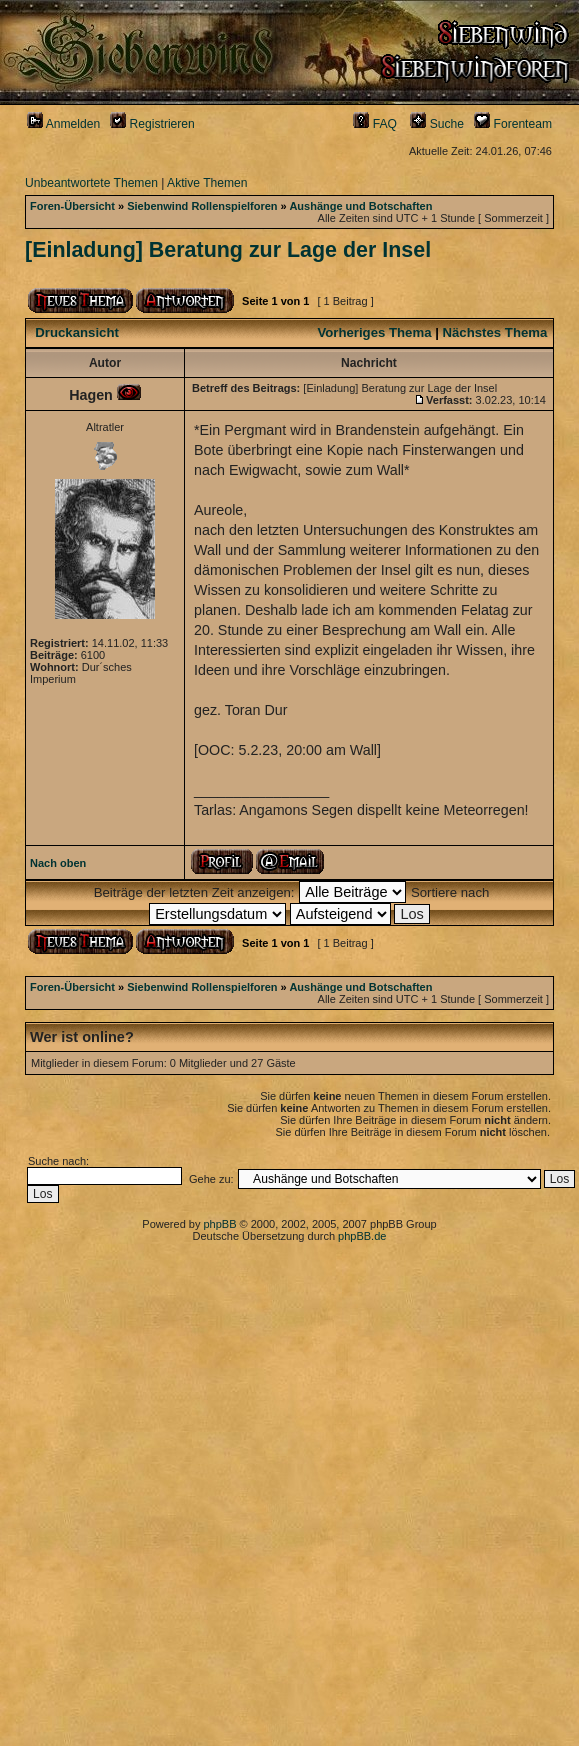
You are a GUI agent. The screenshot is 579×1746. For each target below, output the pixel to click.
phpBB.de (362, 1236)
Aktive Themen (207, 183)
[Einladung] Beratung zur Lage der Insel (228, 250)
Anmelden (63, 124)
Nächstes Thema (495, 332)
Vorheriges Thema (374, 332)
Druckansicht (77, 332)
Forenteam (513, 124)
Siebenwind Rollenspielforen (202, 206)
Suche (437, 124)
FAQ (375, 124)
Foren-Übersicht (72, 206)
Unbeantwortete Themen (91, 183)
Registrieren (152, 124)
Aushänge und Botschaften (360, 206)
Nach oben (58, 863)
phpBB (219, 1224)
